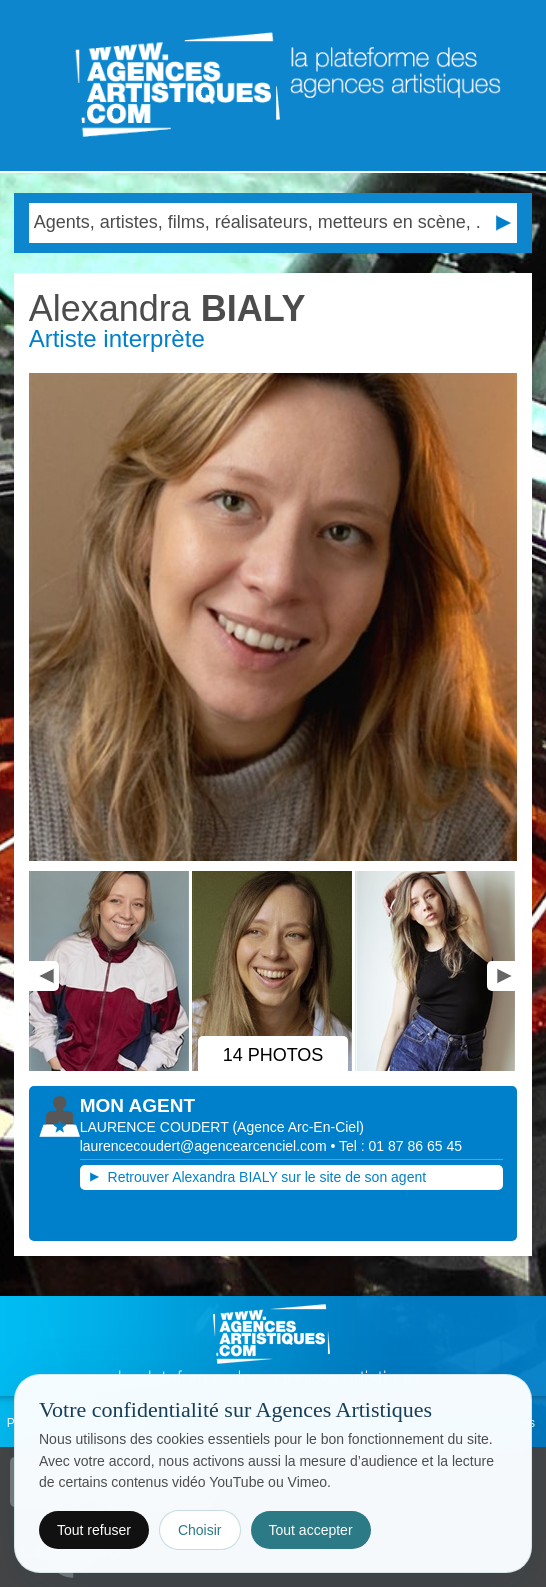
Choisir (200, 1530)
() (298, 1127)
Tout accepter (311, 1530)
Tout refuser (94, 1530)
